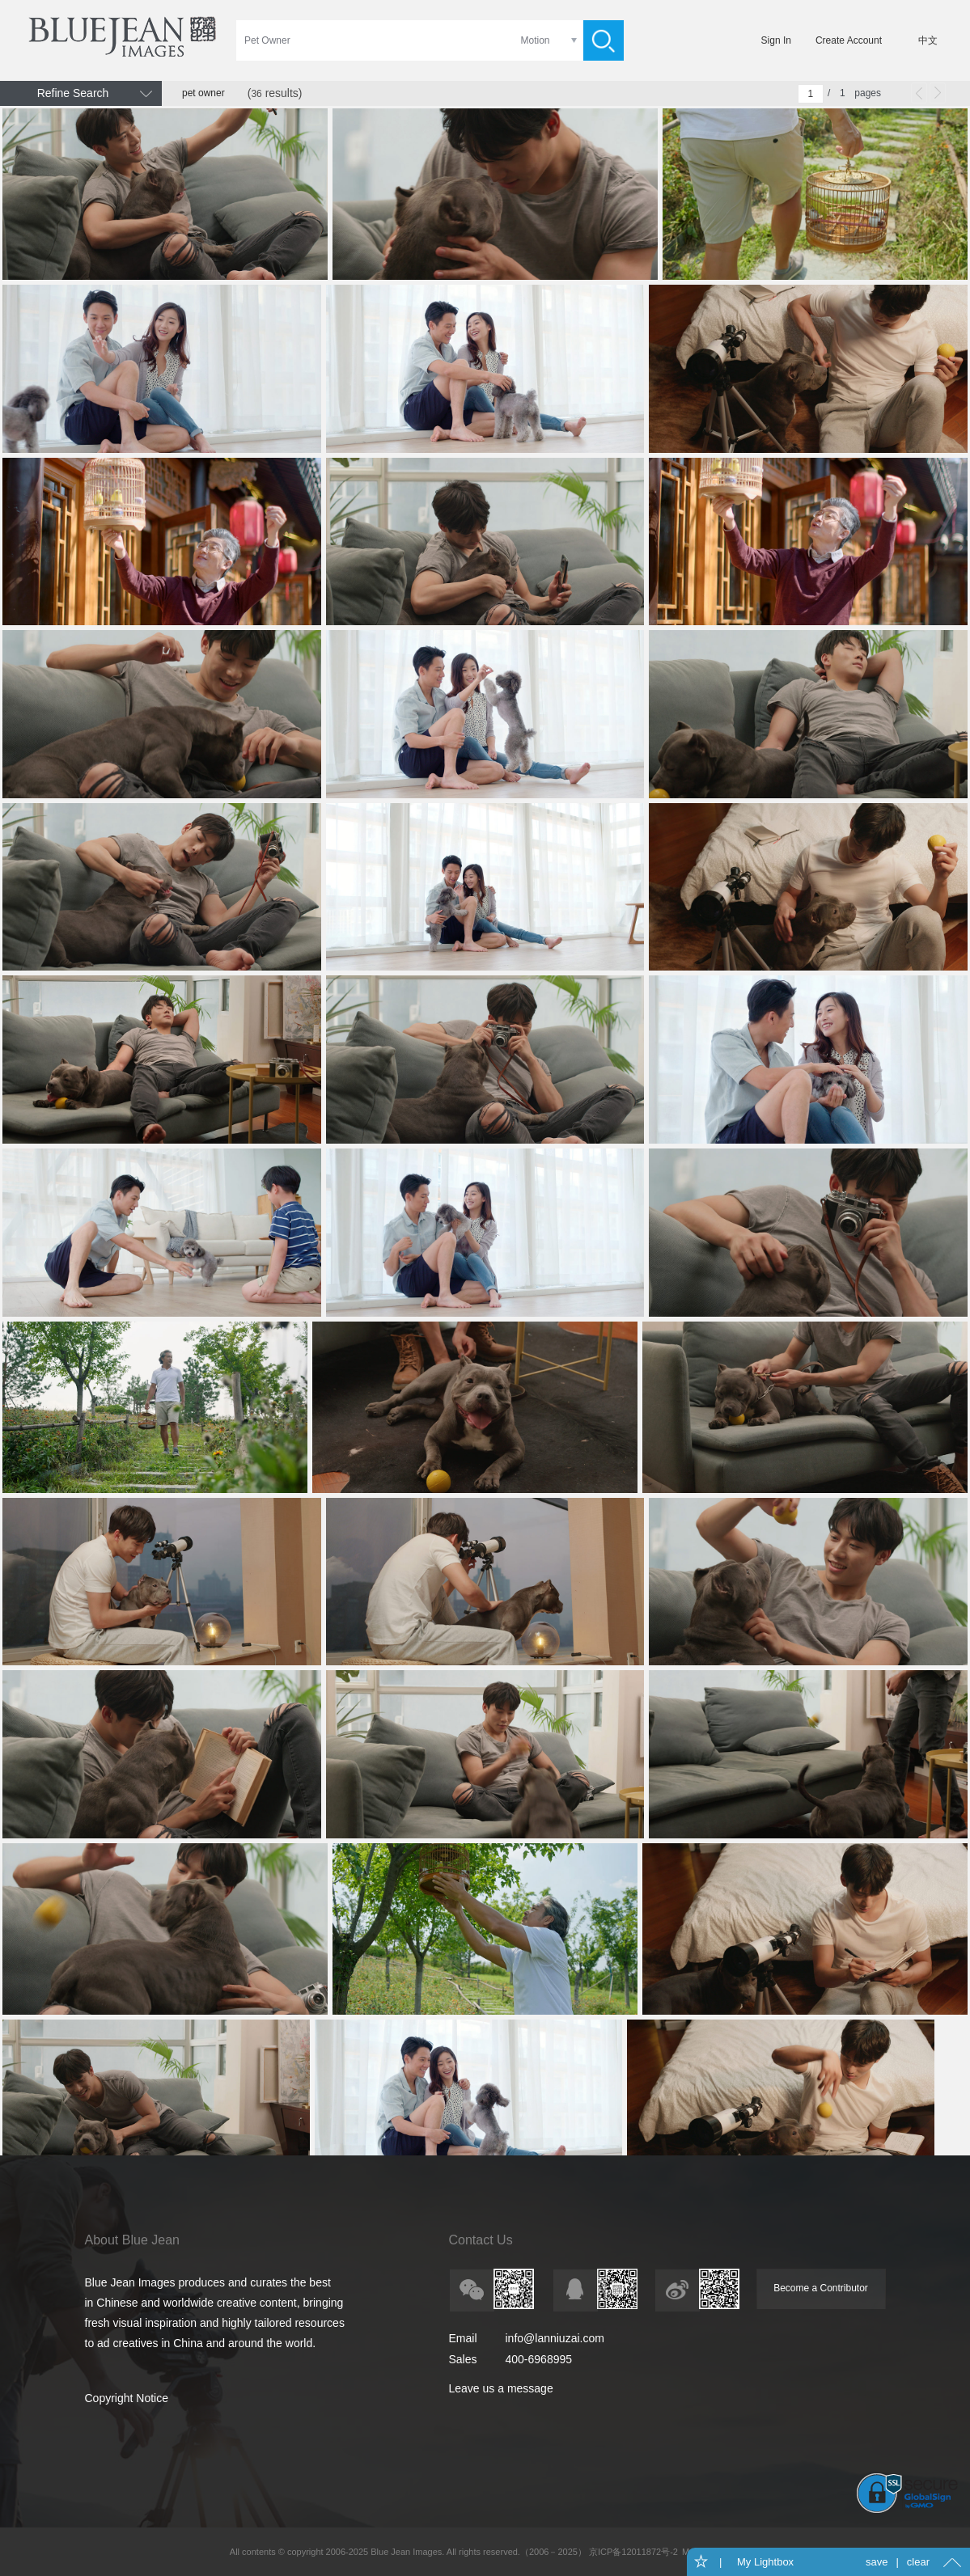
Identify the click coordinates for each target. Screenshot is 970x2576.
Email (463, 2338)
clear (918, 2562)
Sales (463, 2359)
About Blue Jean (132, 2240)
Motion (534, 40)
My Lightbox (764, 2562)
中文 (928, 40)
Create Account (848, 40)
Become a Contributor (820, 2288)
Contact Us (481, 2240)
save (876, 2562)
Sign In (776, 40)
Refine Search (73, 93)
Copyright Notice (127, 2398)
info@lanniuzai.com (555, 2338)
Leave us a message (501, 2388)
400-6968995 (539, 2359)
